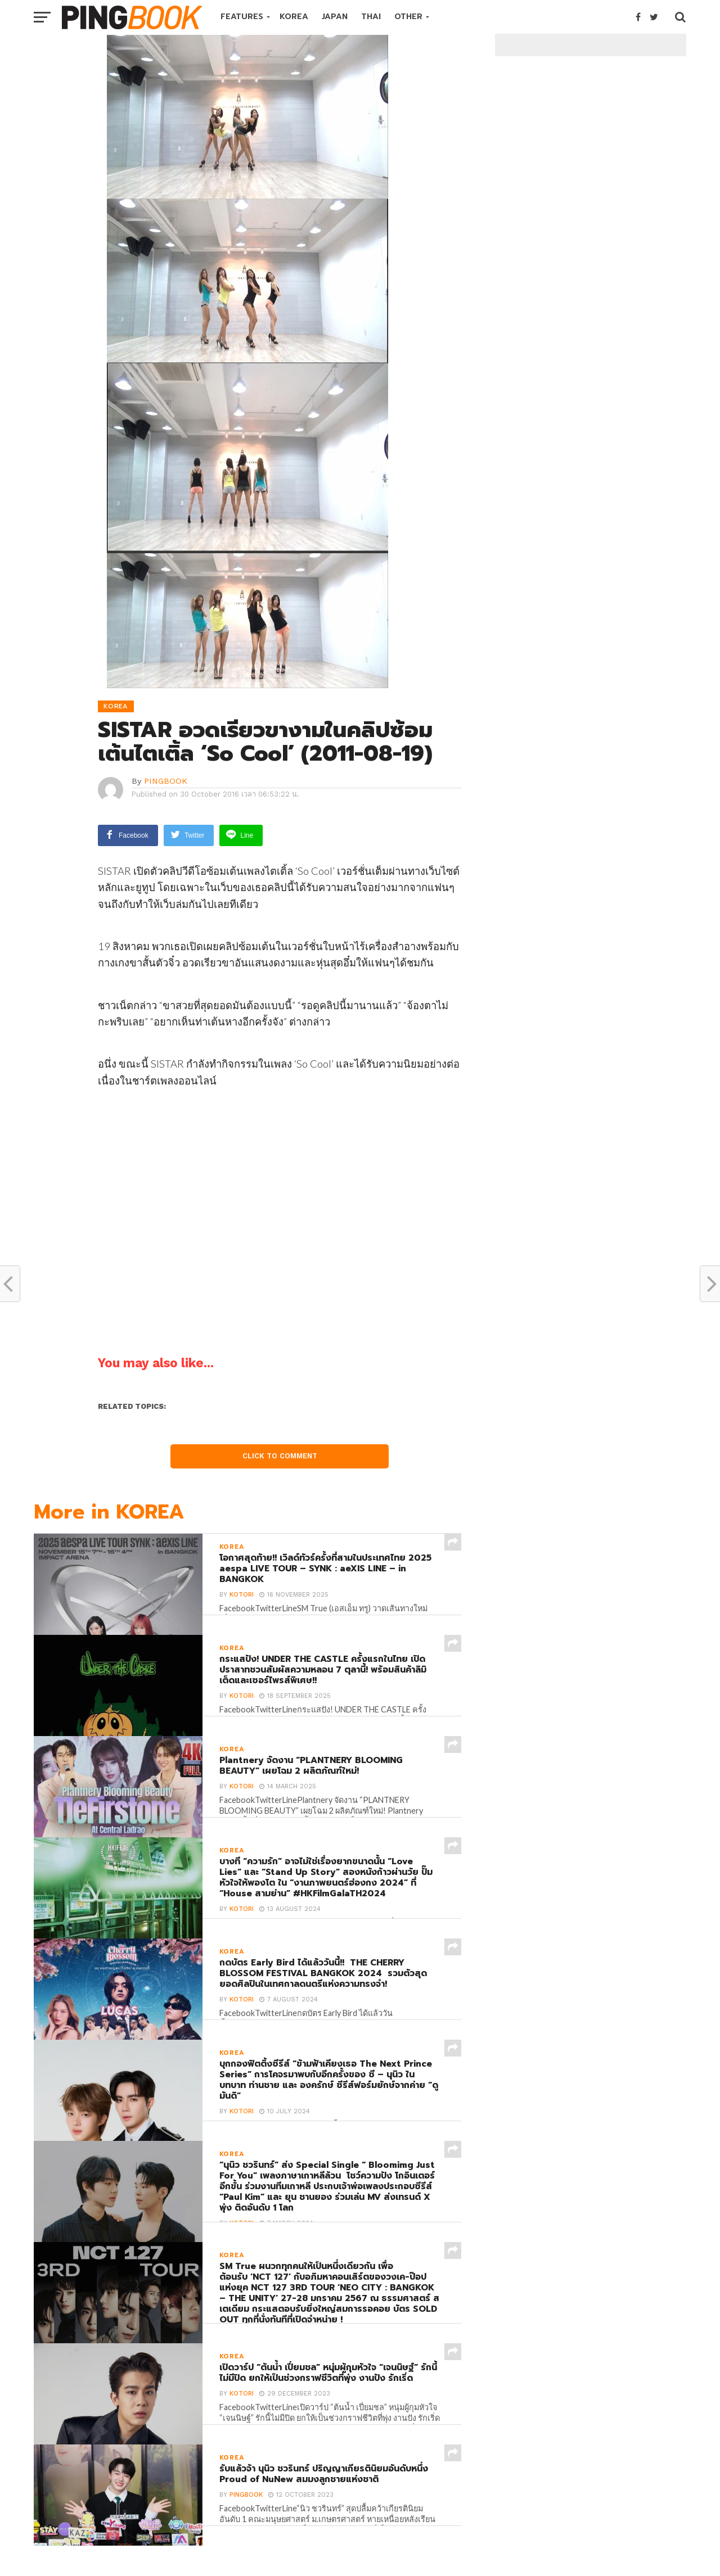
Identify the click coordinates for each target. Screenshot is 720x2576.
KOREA (294, 16)
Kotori (240, 1597)
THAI (371, 16)
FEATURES (241, 16)
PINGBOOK (165, 780)
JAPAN (335, 16)
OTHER (408, 16)
